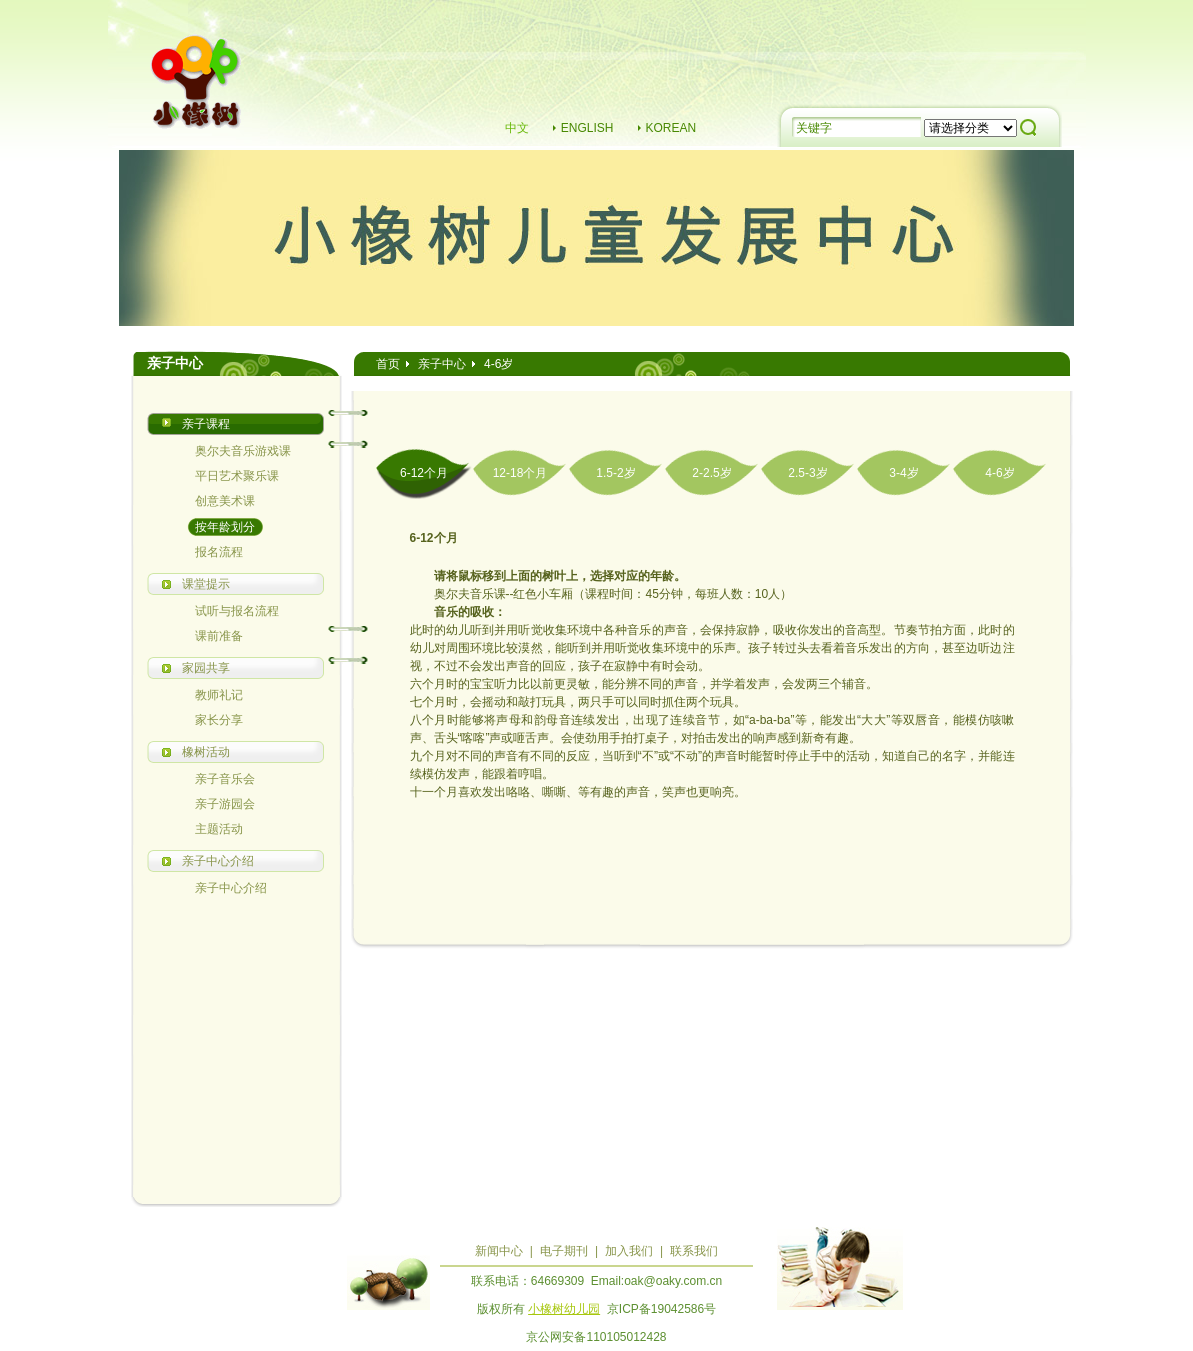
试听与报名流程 (237, 611)
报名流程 (219, 552)
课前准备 (219, 636)
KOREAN (671, 128)
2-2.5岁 (711, 473)
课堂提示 (206, 584)
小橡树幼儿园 (564, 1309)
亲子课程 (206, 424)
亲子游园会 (225, 804)
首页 (388, 364)
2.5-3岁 (807, 473)
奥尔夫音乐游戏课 (243, 451)
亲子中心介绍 (218, 861)
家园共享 (206, 668)
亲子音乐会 (225, 779)
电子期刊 (564, 1251)
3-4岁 (903, 473)
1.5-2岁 (615, 473)
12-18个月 (520, 473)
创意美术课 (225, 501)
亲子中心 (442, 364)
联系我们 (694, 1251)
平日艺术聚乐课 (237, 476)
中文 (517, 128)
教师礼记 (219, 695)
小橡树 (197, 84)
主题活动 (219, 829)
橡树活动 (206, 752)
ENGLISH (587, 128)
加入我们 (629, 1251)
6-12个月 (424, 473)
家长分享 (219, 720)
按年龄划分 (225, 527)
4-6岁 (999, 473)
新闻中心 (499, 1251)
